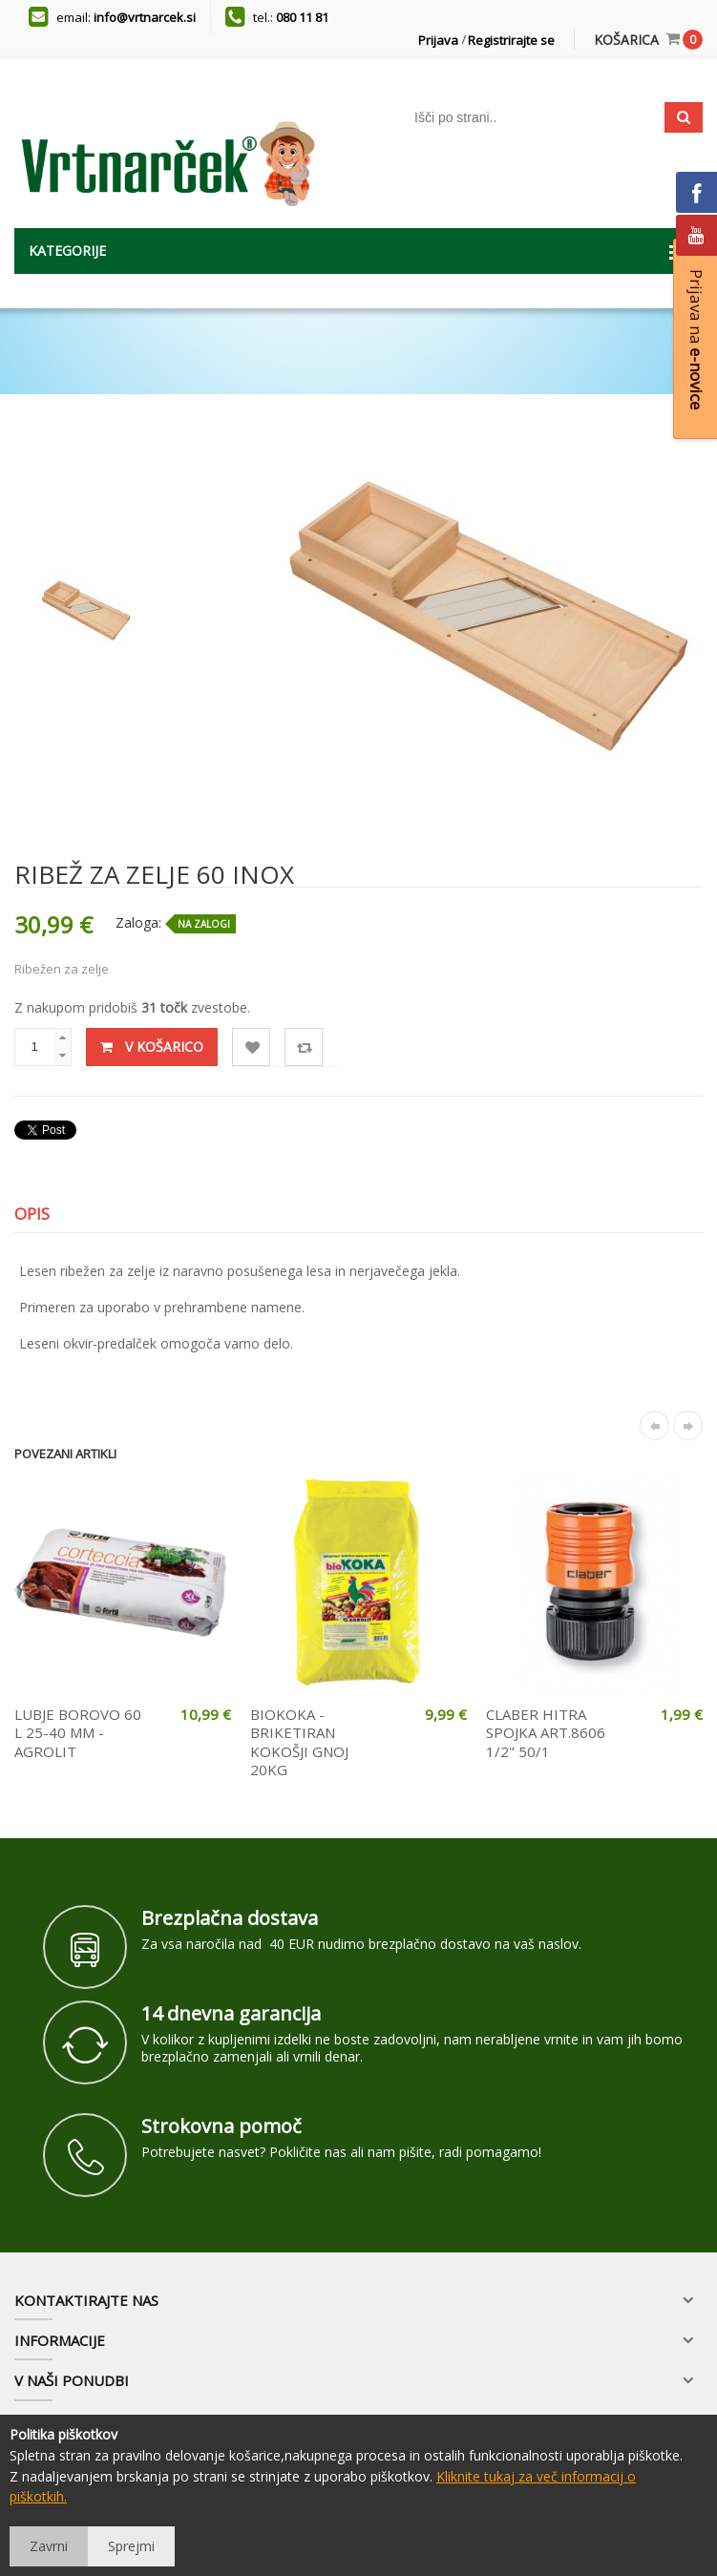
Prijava (438, 40)
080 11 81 (302, 17)
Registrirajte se (511, 40)
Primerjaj (304, 1047)
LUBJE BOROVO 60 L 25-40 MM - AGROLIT (77, 1733)
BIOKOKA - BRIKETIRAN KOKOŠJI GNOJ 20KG (299, 1742)
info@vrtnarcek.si (145, 17)
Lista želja (251, 1047)
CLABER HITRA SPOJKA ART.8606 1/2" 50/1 (545, 1733)
